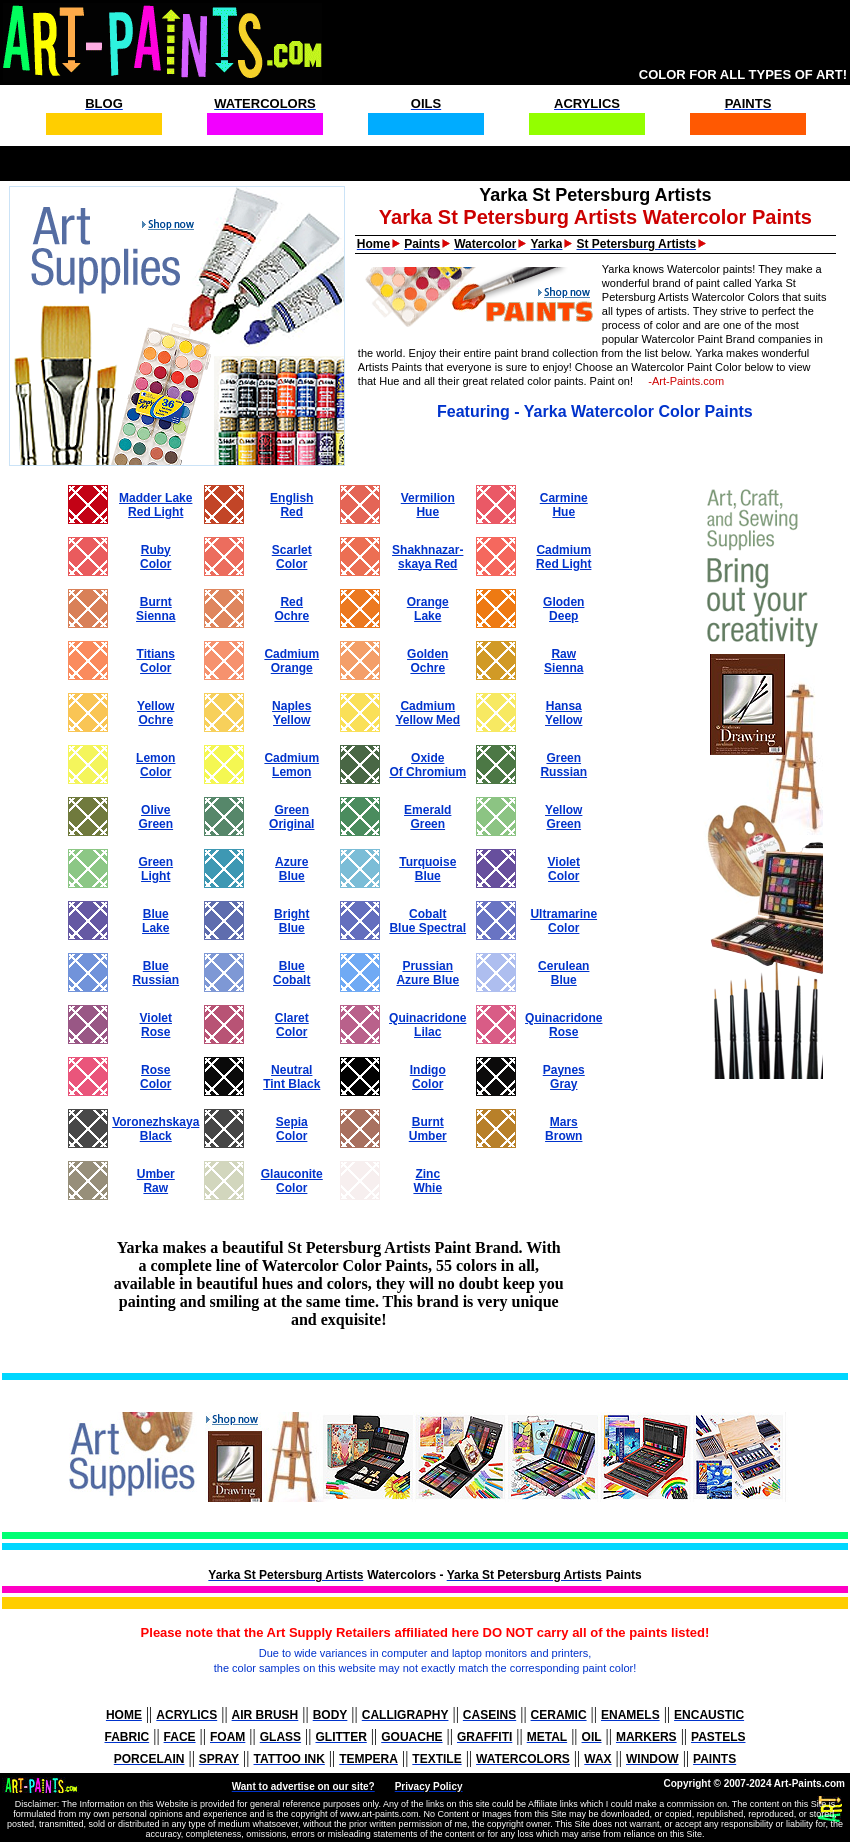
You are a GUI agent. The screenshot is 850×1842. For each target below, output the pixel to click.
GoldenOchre (427, 661)
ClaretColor (292, 1025)
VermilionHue (428, 505)
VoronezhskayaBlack (155, 1129)
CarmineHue (564, 505)
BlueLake (155, 921)
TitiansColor (156, 661)
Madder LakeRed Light (155, 505)
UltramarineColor (563, 921)
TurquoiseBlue (427, 869)
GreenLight (155, 869)
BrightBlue (291, 921)
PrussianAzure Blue (427, 973)
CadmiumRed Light (563, 557)
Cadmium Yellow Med (427, 713)
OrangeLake (428, 609)
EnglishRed (291, 505)
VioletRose (156, 1025)
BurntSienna (155, 609)
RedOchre (291, 609)
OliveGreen (155, 817)
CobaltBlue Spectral (427, 921)
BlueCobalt (291, 973)
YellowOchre (155, 713)
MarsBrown (563, 1129)
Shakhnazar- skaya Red (427, 557)
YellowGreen (563, 817)
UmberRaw (156, 1181)
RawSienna (563, 661)
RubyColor (155, 557)
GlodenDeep (563, 609)
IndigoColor (428, 1077)
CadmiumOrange (291, 661)
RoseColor (155, 1077)
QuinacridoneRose (563, 1025)
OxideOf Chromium (427, 765)
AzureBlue (291, 869)
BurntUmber (428, 1129)
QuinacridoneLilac (427, 1025)
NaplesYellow (291, 713)
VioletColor (564, 869)
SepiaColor (292, 1129)
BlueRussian (155, 973)
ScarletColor (292, 557)
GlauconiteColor (292, 1181)
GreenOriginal (291, 817)
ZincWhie (427, 1181)
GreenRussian (563, 765)
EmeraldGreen (427, 817)
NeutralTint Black (291, 1077)
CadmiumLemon (291, 765)
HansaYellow (563, 713)
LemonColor (155, 765)
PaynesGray (564, 1077)
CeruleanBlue (563, 973)
